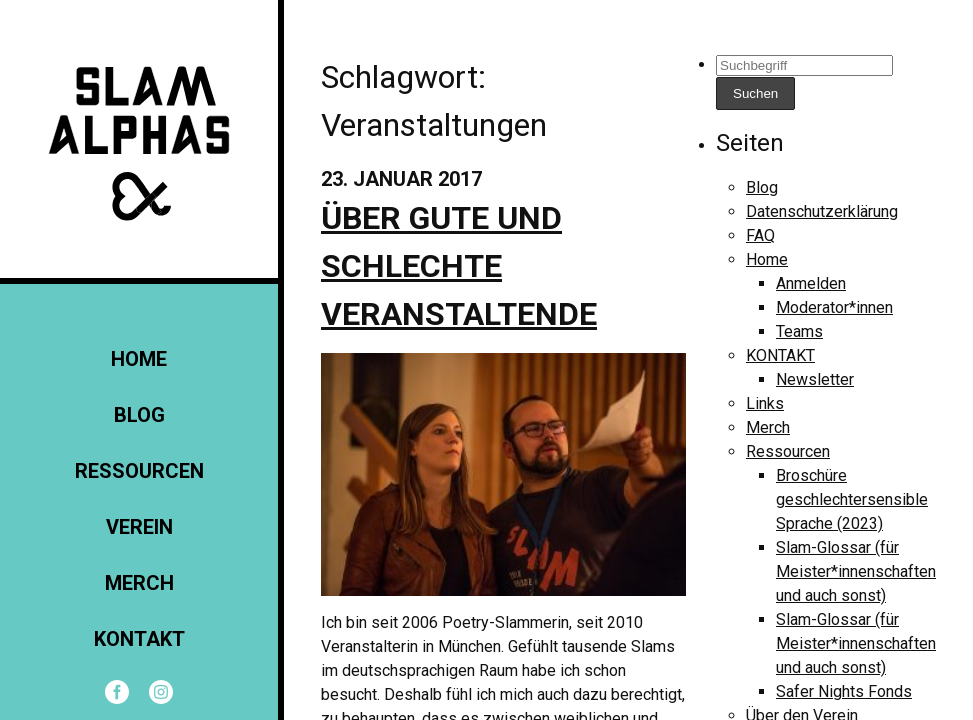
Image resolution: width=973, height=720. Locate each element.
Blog (139, 415)
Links (765, 403)
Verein (139, 527)
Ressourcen (139, 471)
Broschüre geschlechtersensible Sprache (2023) (852, 499)
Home (139, 359)
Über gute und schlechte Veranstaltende (459, 266)
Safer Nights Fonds (844, 691)
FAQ (760, 235)
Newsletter (815, 379)
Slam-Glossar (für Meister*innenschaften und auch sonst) (856, 571)
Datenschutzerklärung (822, 211)
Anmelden (811, 283)
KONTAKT (139, 639)
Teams (799, 331)
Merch (139, 583)
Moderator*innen (834, 307)
